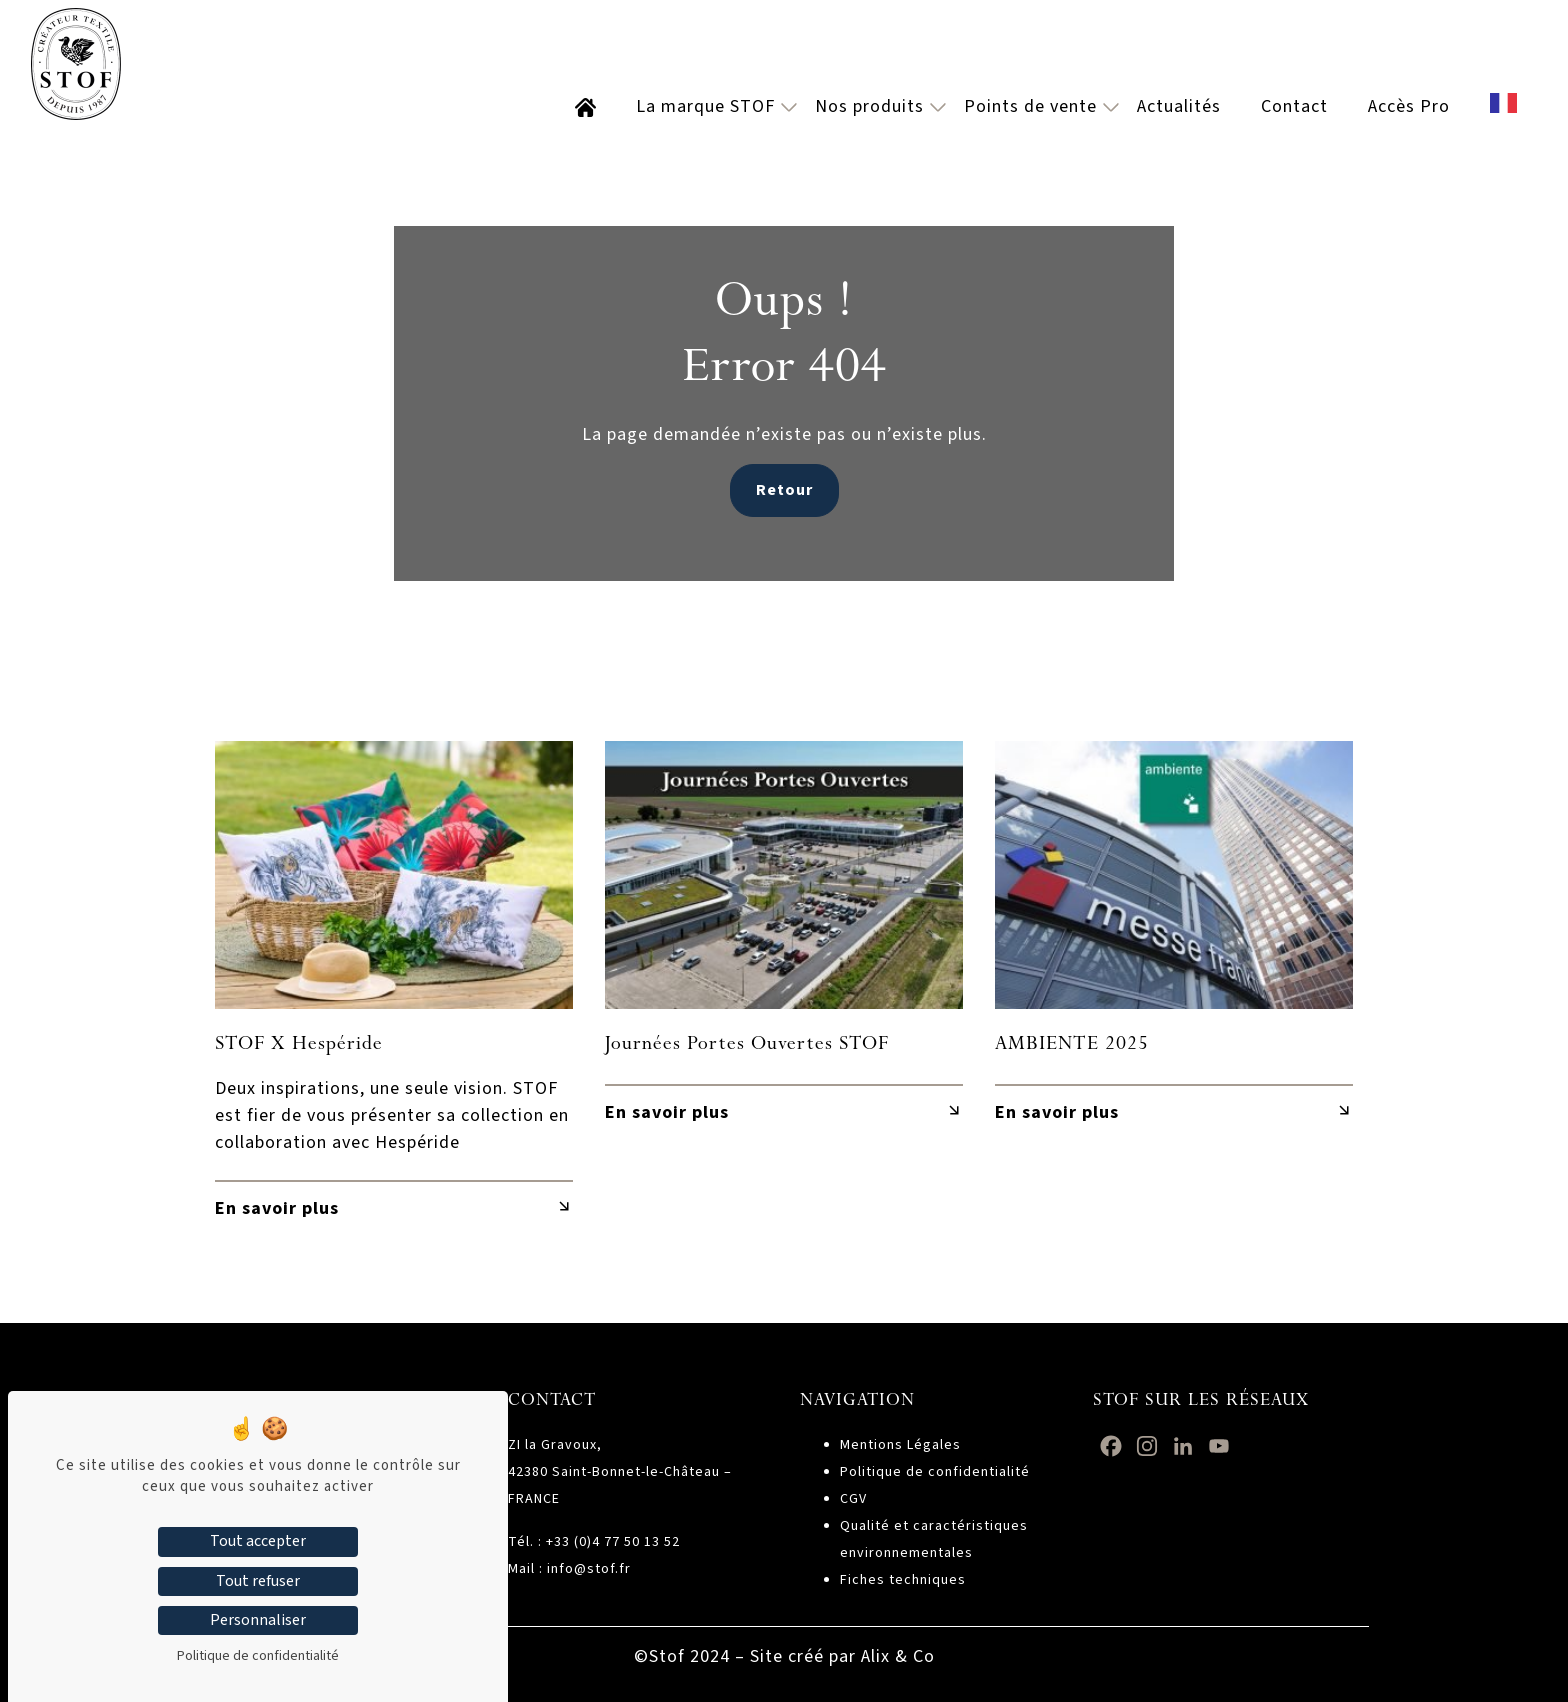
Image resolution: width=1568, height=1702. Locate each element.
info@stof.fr (589, 1569)
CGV (853, 1499)
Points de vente (1030, 106)
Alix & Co (898, 1656)
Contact (1294, 106)
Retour (784, 490)
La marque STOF (705, 106)
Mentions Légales (900, 1445)
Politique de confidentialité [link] (258, 1656)
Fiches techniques (903, 1580)
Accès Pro (1409, 106)
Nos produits (869, 106)
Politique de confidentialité (935, 1472)
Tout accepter (258, 1541)
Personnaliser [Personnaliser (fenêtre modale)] (258, 1620)
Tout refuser (258, 1581)
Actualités (1179, 106)
